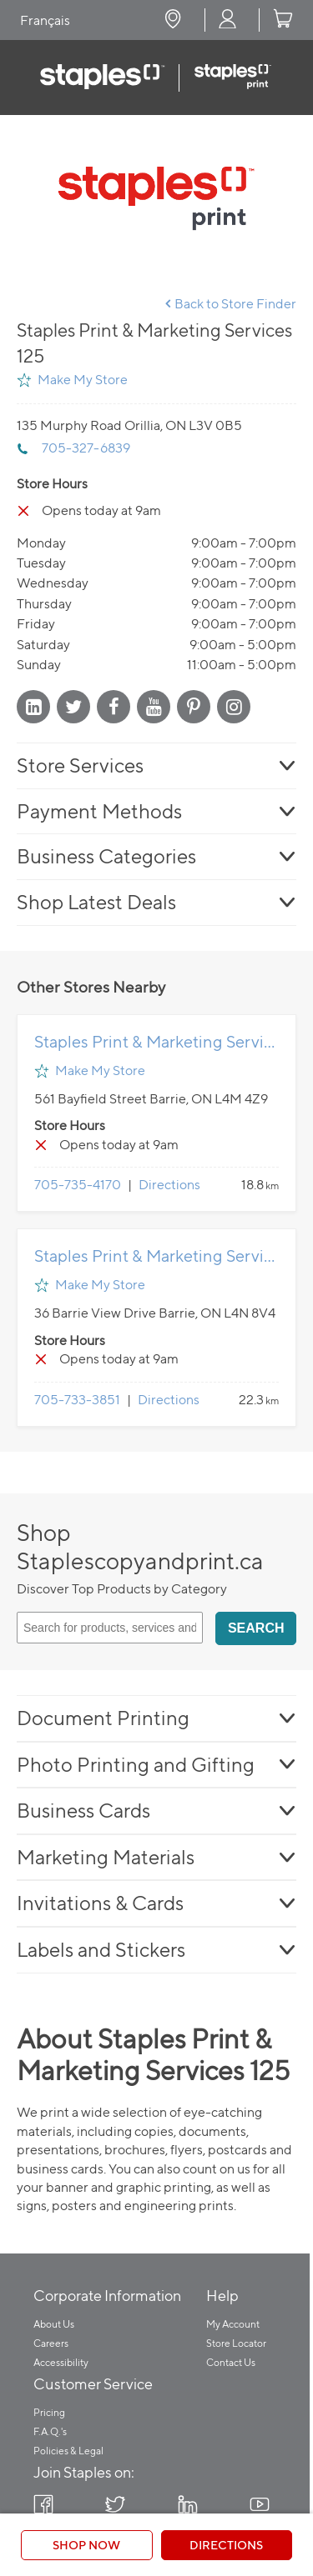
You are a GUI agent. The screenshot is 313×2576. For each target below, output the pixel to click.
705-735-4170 (77, 1185)
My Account (233, 2324)
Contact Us (230, 2362)
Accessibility (60, 2362)
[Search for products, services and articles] (110, 1627)
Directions (169, 1185)
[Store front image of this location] (156, 198)
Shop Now (86, 2545)
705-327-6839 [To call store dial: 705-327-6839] (86, 448)
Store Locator (236, 2343)
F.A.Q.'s (50, 2431)
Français (45, 20)
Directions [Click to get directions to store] (226, 2545)
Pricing (49, 2412)
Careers (50, 2343)
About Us (53, 2324)
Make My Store (83, 380)
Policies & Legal (68, 2450)
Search (256, 1628)
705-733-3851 (77, 1400)
